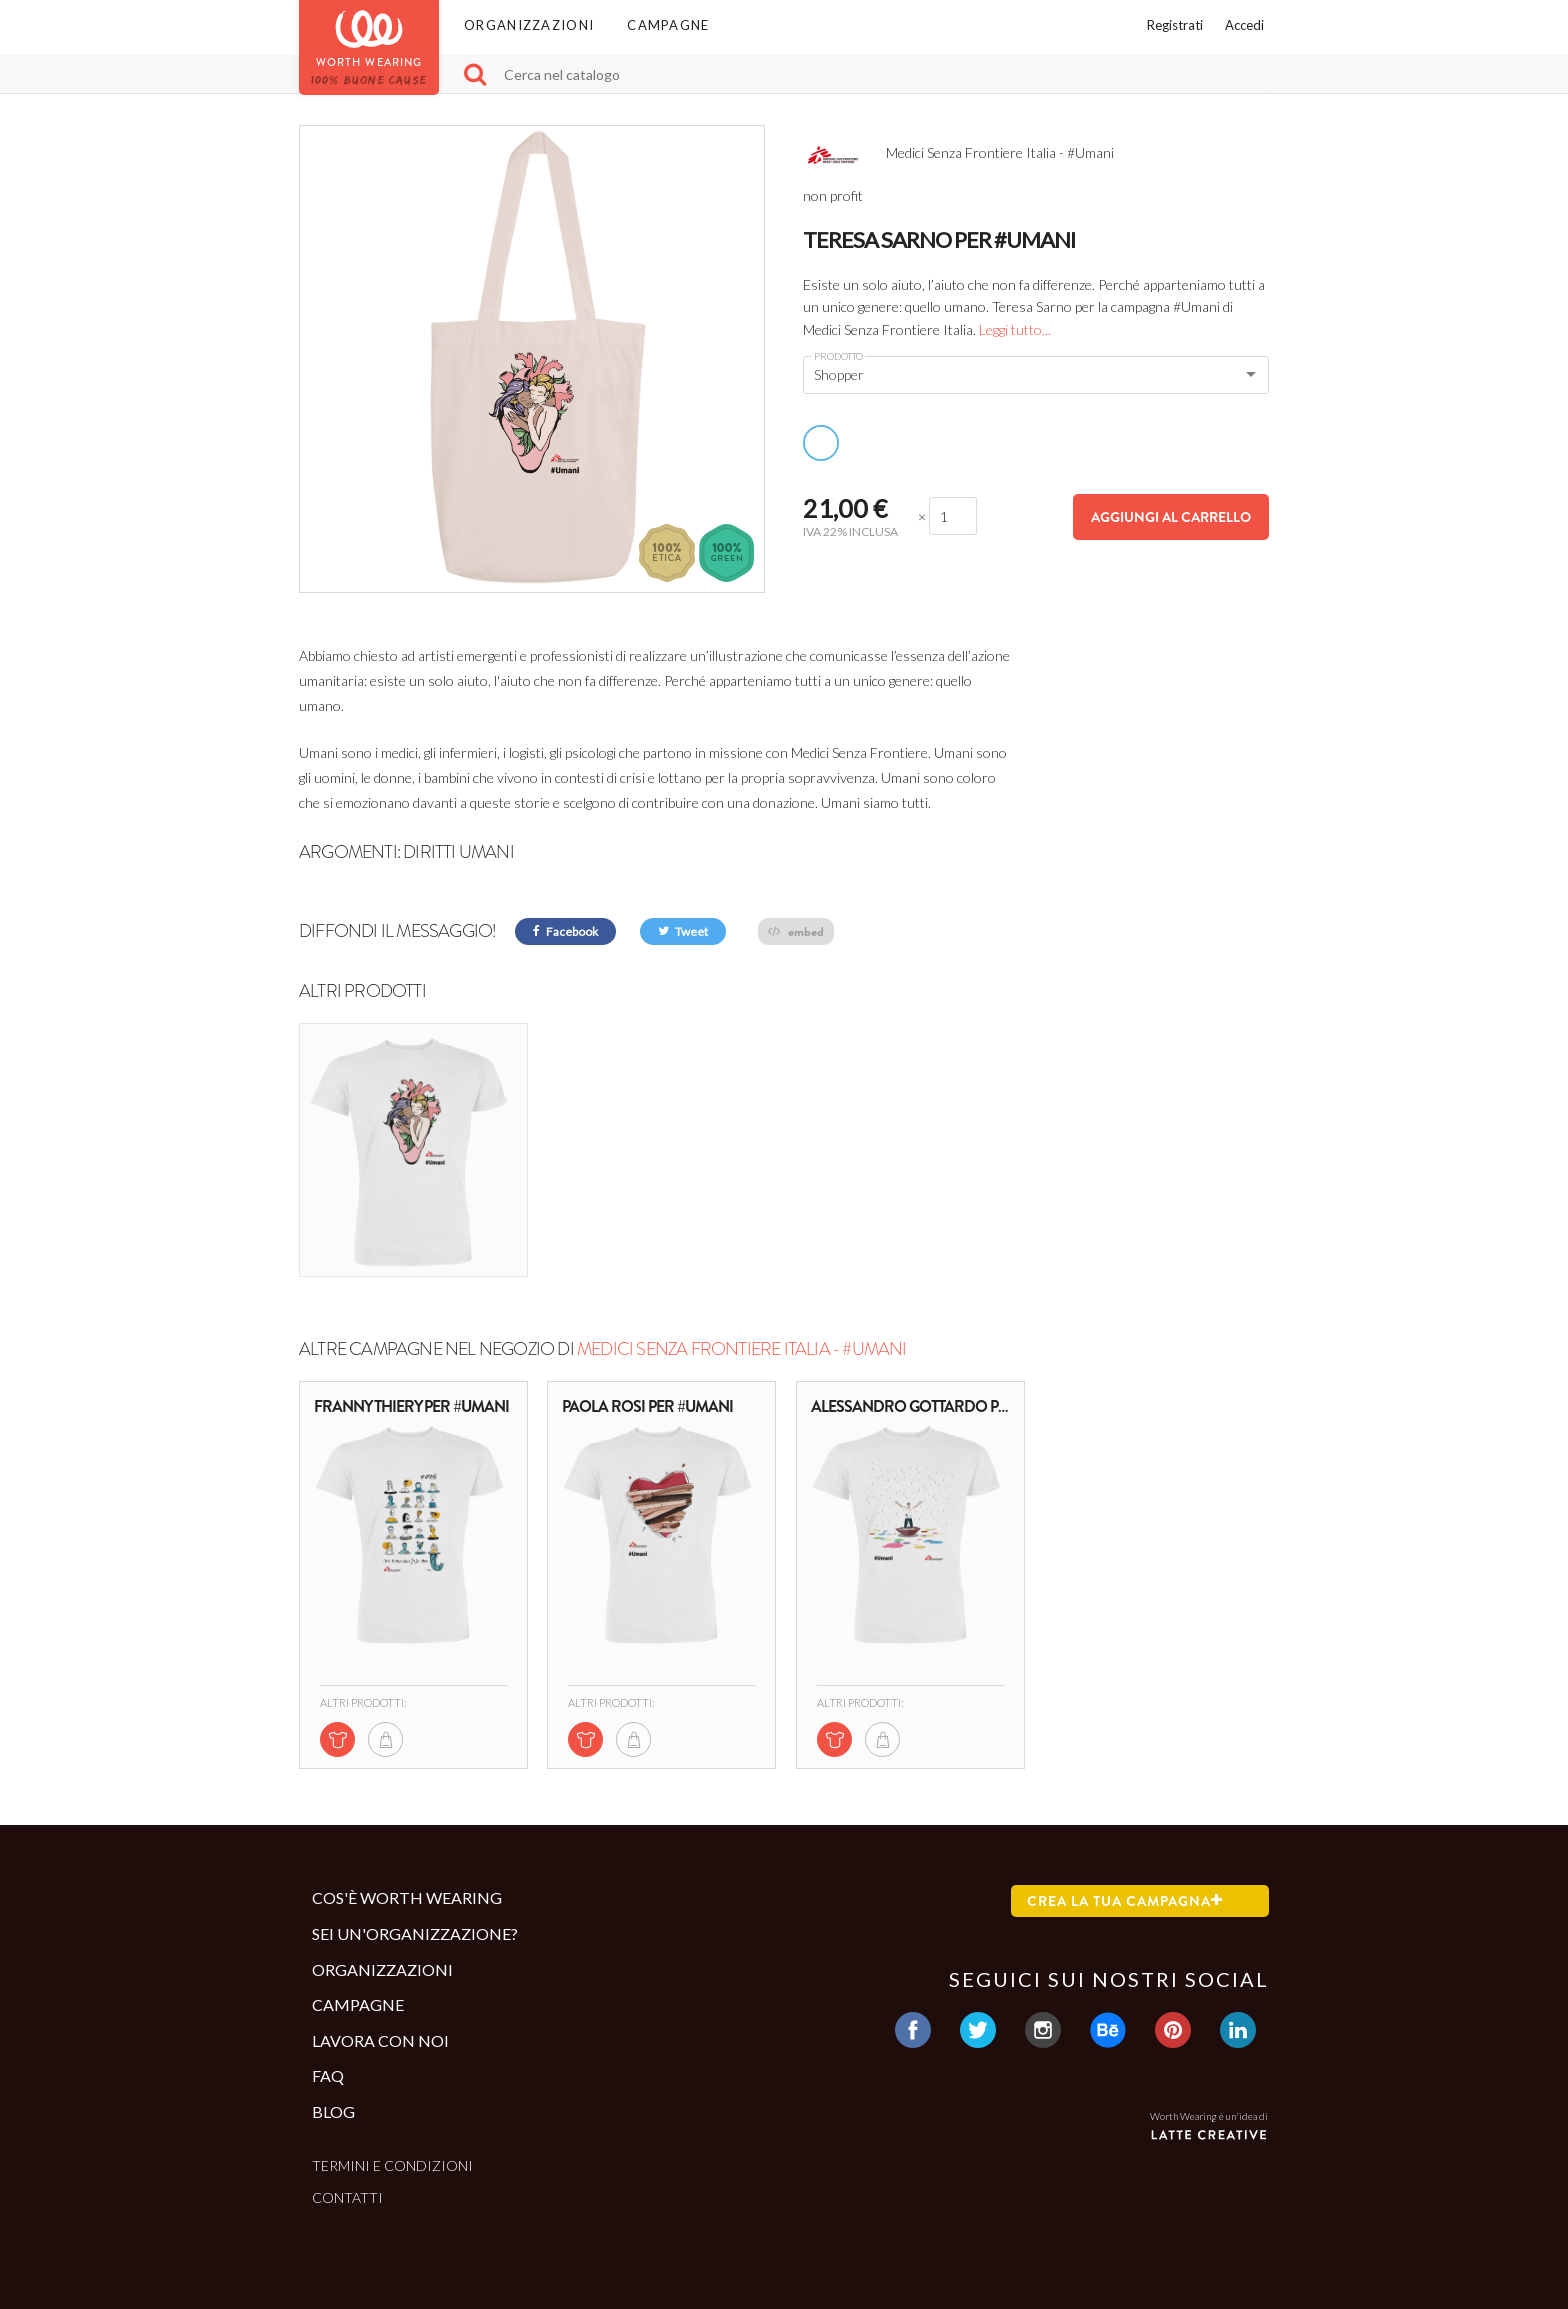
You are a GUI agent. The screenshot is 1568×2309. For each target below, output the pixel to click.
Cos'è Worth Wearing (407, 1897)
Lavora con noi (380, 2040)
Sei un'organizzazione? (415, 1933)
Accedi (1244, 25)
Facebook (565, 931)
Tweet (683, 931)
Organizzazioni (529, 25)
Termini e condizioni (392, 2165)
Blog (333, 2111)
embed (796, 931)
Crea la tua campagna (1125, 1901)
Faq (328, 2075)
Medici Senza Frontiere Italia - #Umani (742, 1349)
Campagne (668, 25)
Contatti (347, 2197)
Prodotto (838, 356)
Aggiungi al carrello (1171, 517)
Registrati (1175, 25)
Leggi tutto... (1015, 329)
